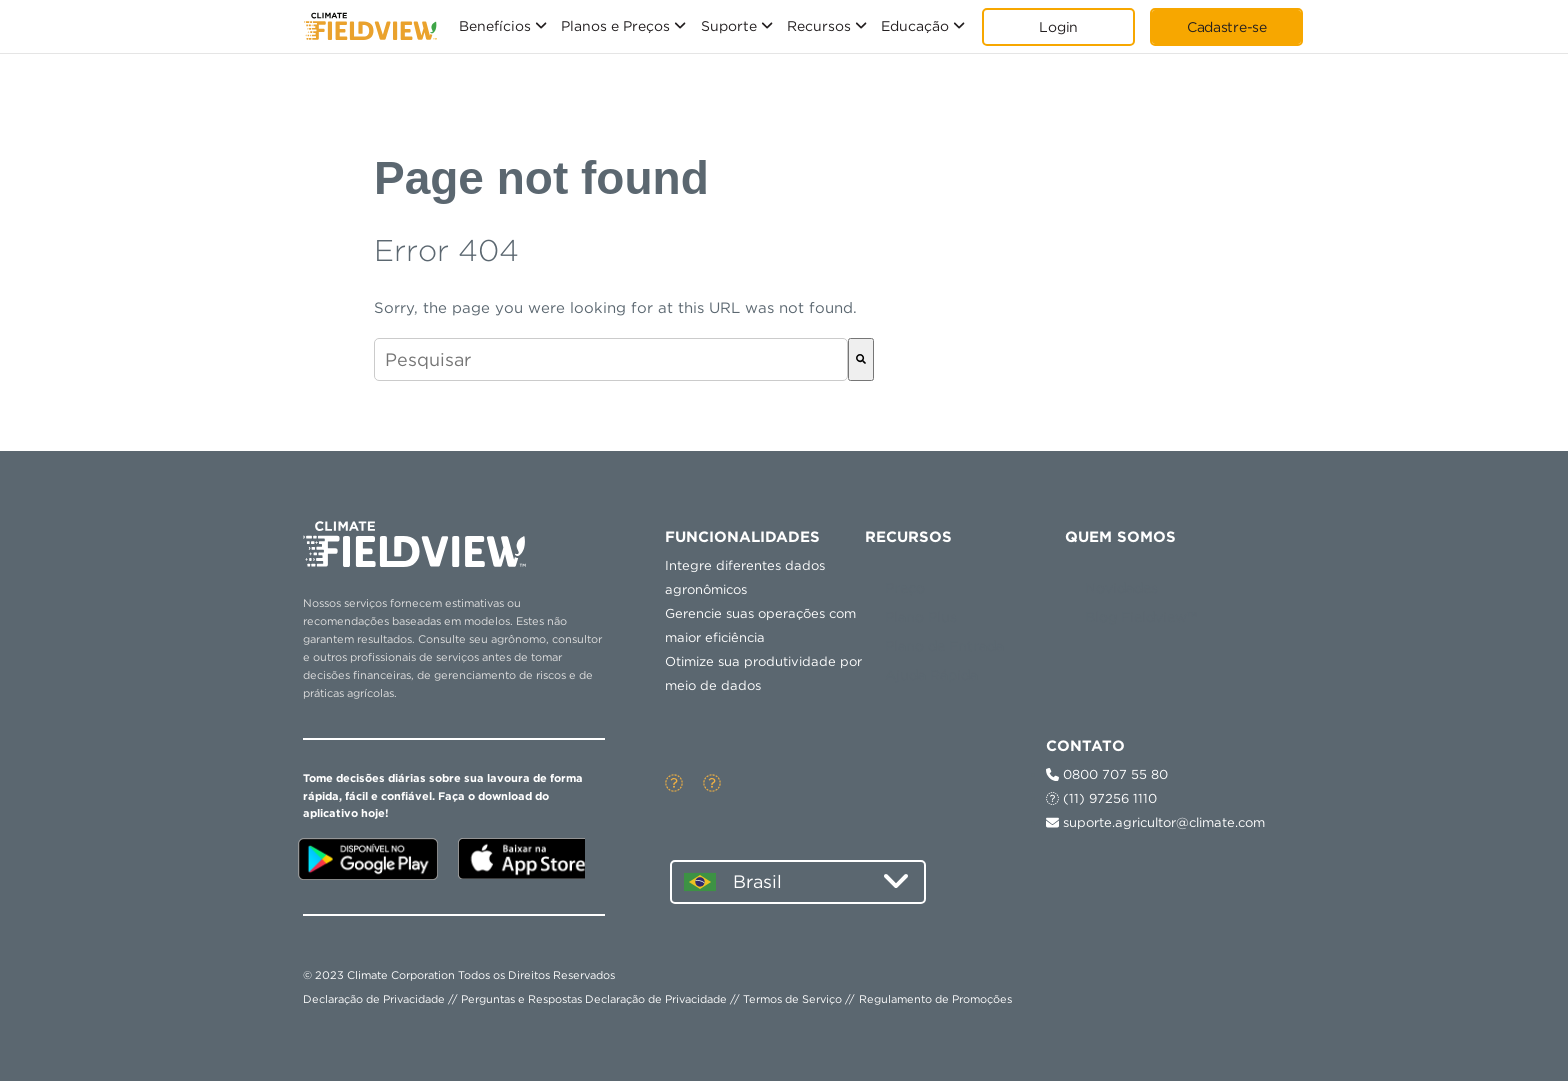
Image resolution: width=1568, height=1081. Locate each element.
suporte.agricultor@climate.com (1155, 822)
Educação (915, 26)
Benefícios (495, 26)
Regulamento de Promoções (935, 999)
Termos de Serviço (792, 999)
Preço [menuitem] (905, 588)
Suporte (729, 26)
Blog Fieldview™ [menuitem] (1141, 617)
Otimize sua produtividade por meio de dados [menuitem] (763, 673)
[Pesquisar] (861, 359)
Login (1058, 27)
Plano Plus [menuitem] (921, 617)
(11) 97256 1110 (1101, 798)
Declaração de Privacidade (374, 999)
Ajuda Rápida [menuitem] (931, 675)
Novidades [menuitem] (1121, 588)
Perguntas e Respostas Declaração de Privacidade (594, 999)
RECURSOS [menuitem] (908, 537)
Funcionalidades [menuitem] (742, 537)
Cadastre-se (1227, 27)
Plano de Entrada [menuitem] (944, 646)
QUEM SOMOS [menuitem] (1120, 537)
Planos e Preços (615, 26)
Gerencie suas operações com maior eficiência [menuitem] (760, 625)
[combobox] (611, 359)
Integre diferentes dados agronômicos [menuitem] (745, 577)
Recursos (819, 26)
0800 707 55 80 (1107, 774)
